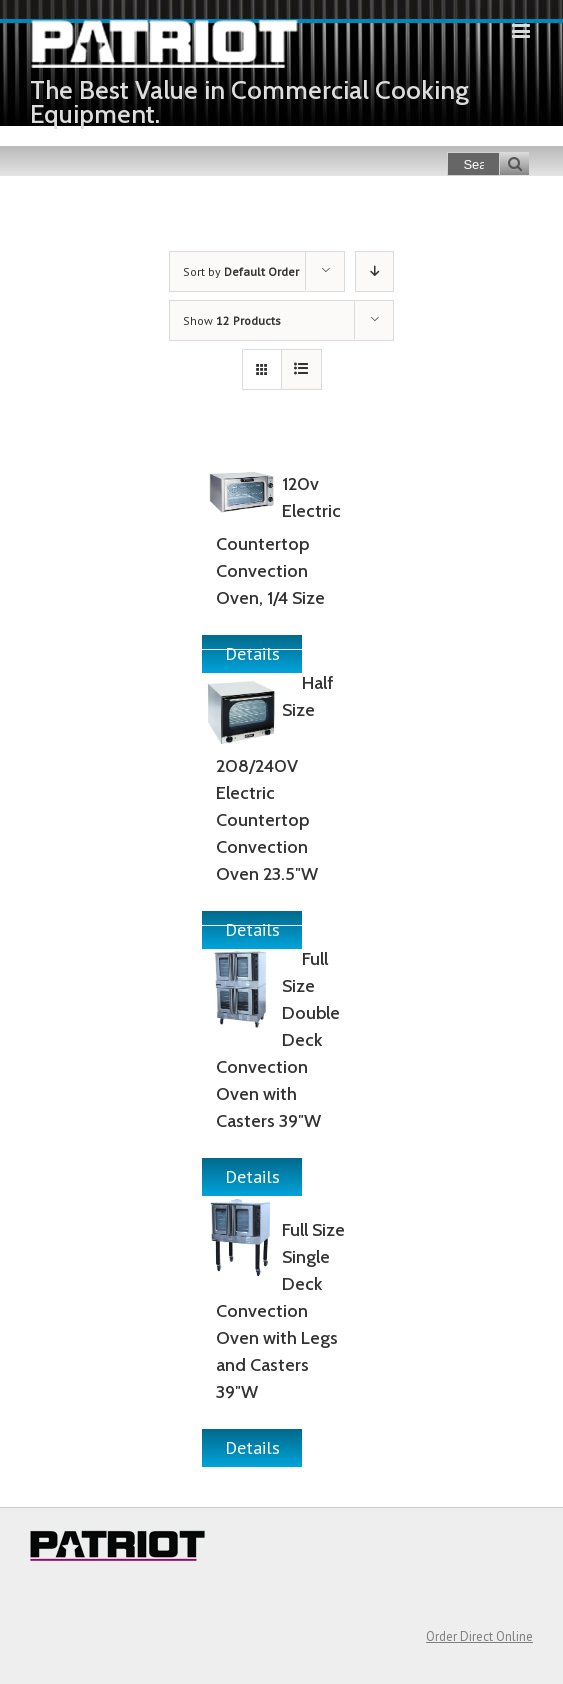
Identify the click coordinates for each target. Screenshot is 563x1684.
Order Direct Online (479, 1636)
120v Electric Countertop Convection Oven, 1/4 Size (278, 541)
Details (252, 1176)
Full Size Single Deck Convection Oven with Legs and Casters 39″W (280, 1311)
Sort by (241, 271)
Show (232, 320)
